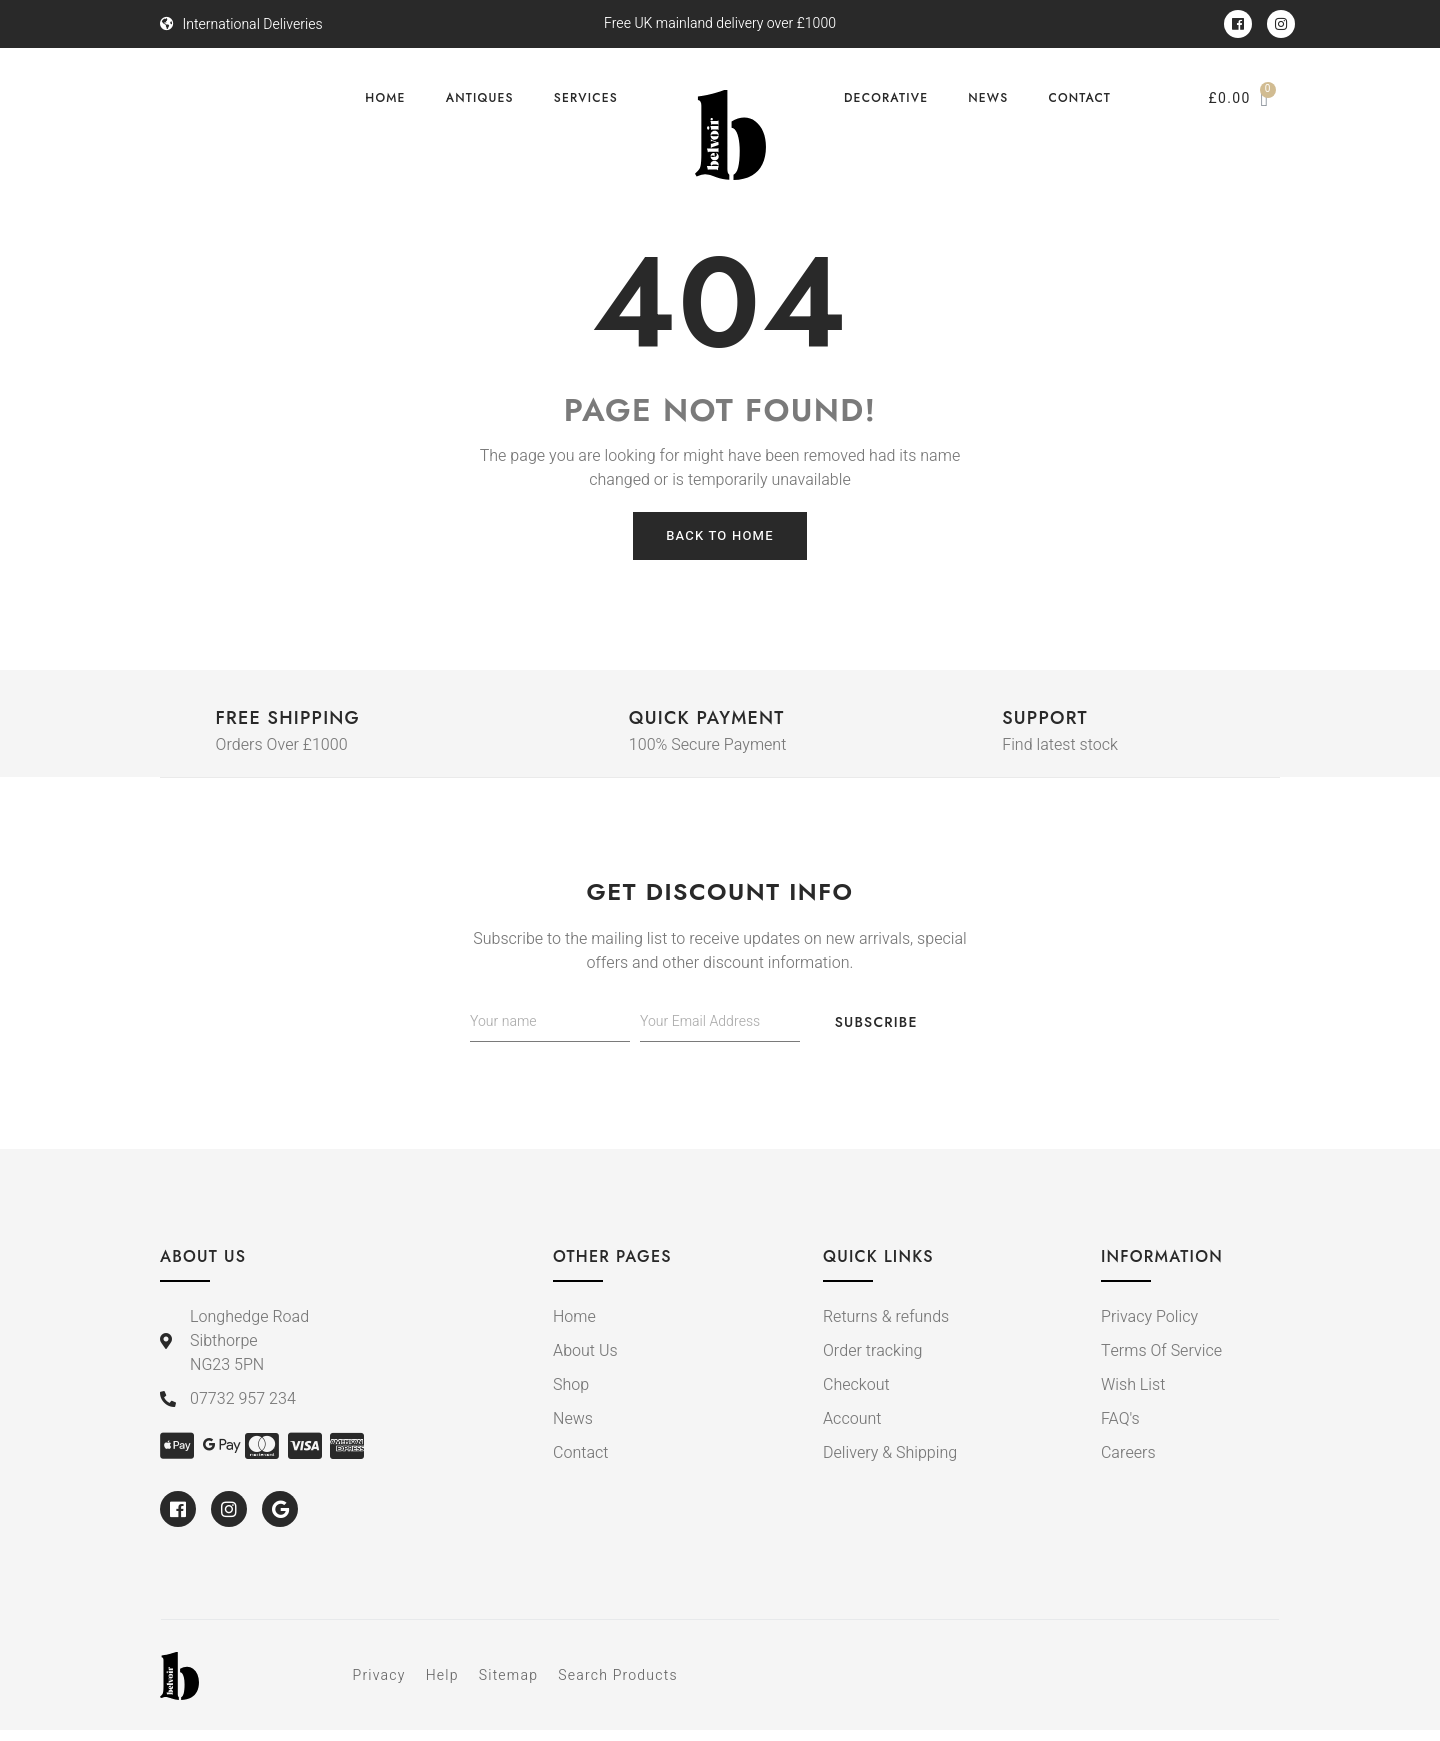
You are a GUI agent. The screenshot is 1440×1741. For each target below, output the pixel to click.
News (988, 98)
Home (385, 98)
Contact (1079, 98)
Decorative (886, 98)
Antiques (480, 98)
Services (586, 98)
